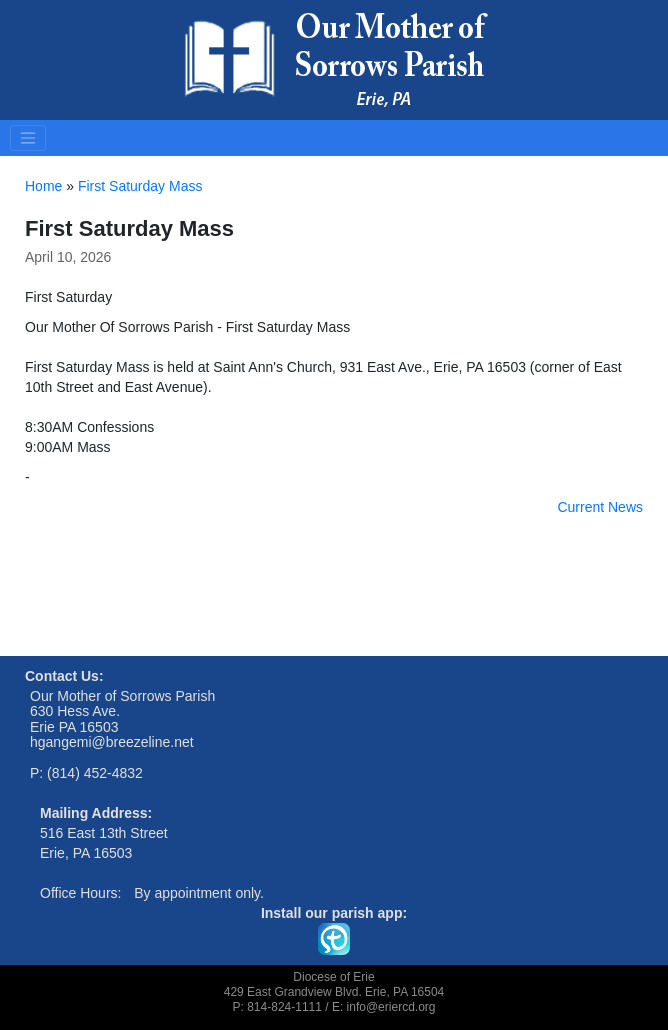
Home (43, 186)
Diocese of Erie (333, 977)
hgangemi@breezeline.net (112, 742)
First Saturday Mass (140, 186)
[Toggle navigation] (28, 138)
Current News (600, 507)
